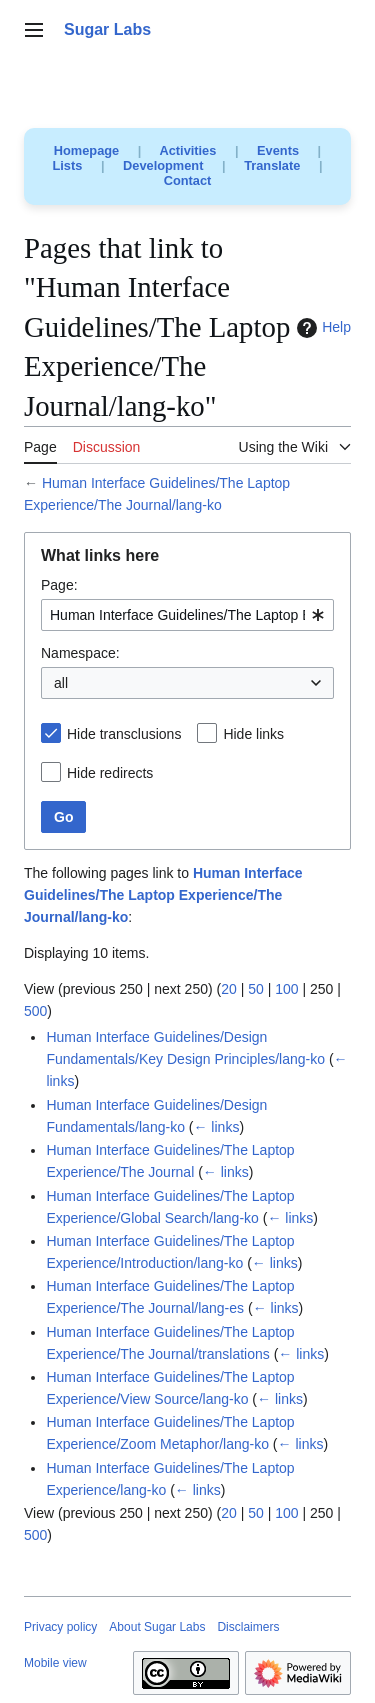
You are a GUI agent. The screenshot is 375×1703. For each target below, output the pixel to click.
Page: (59, 585)
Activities (187, 150)
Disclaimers (248, 1627)
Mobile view (55, 1663)
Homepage (86, 150)
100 (286, 989)
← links (216, 1127)
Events (278, 150)
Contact (188, 180)
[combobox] (187, 615)
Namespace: (80, 653)
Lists (68, 165)
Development (163, 165)
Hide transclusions (124, 734)
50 (256, 989)
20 (229, 989)
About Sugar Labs (157, 1627)
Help (321, 328)
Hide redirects (110, 773)
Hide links (253, 734)
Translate (272, 165)
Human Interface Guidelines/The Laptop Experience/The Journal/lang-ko (163, 895)
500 (35, 1011)
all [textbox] (61, 683)
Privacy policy (60, 1627)
